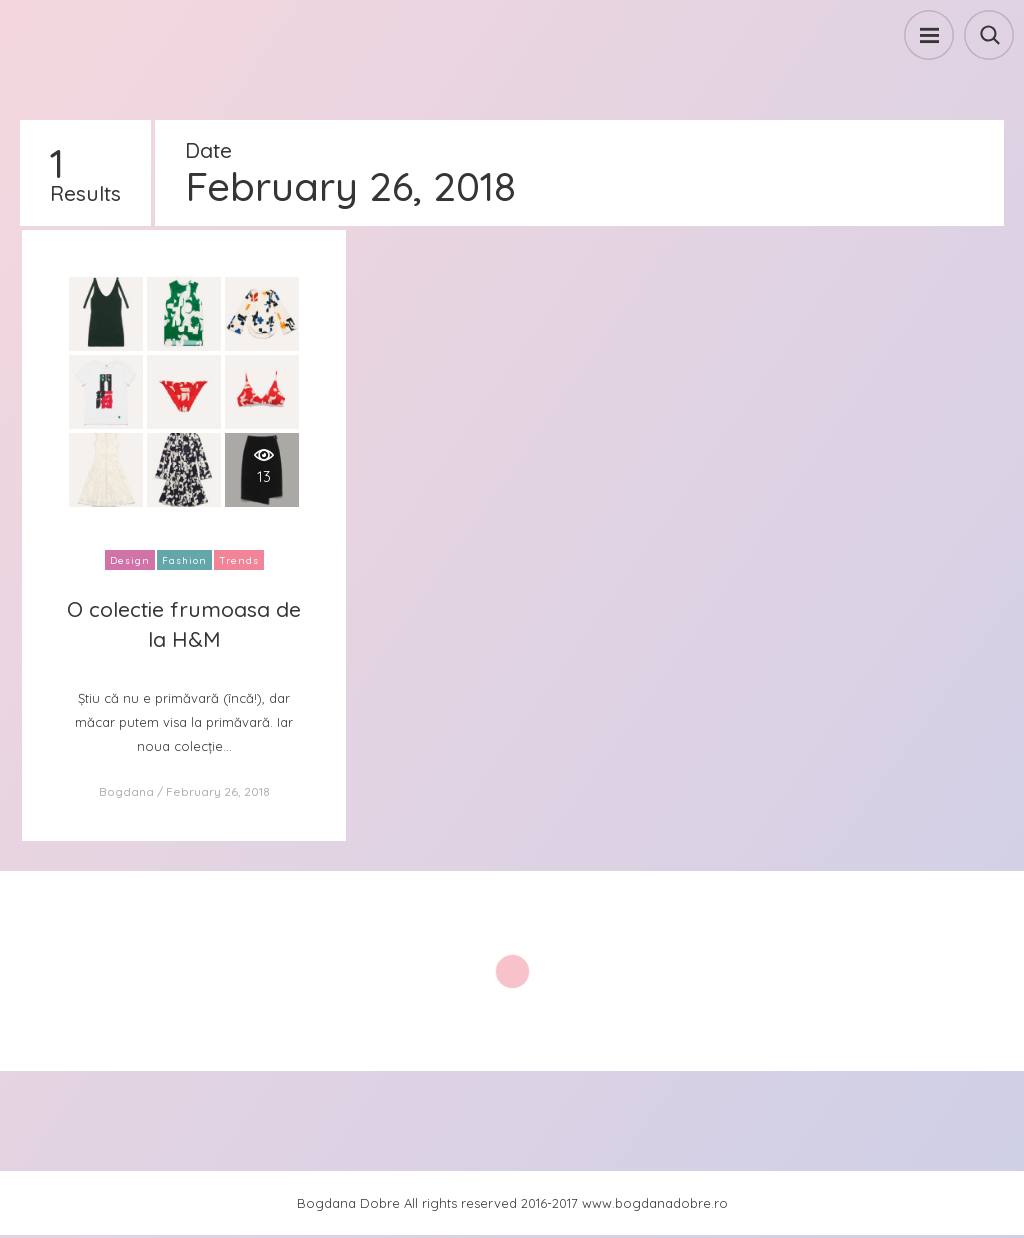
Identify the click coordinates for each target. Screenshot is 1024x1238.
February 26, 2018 (218, 791)
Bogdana (126, 791)
